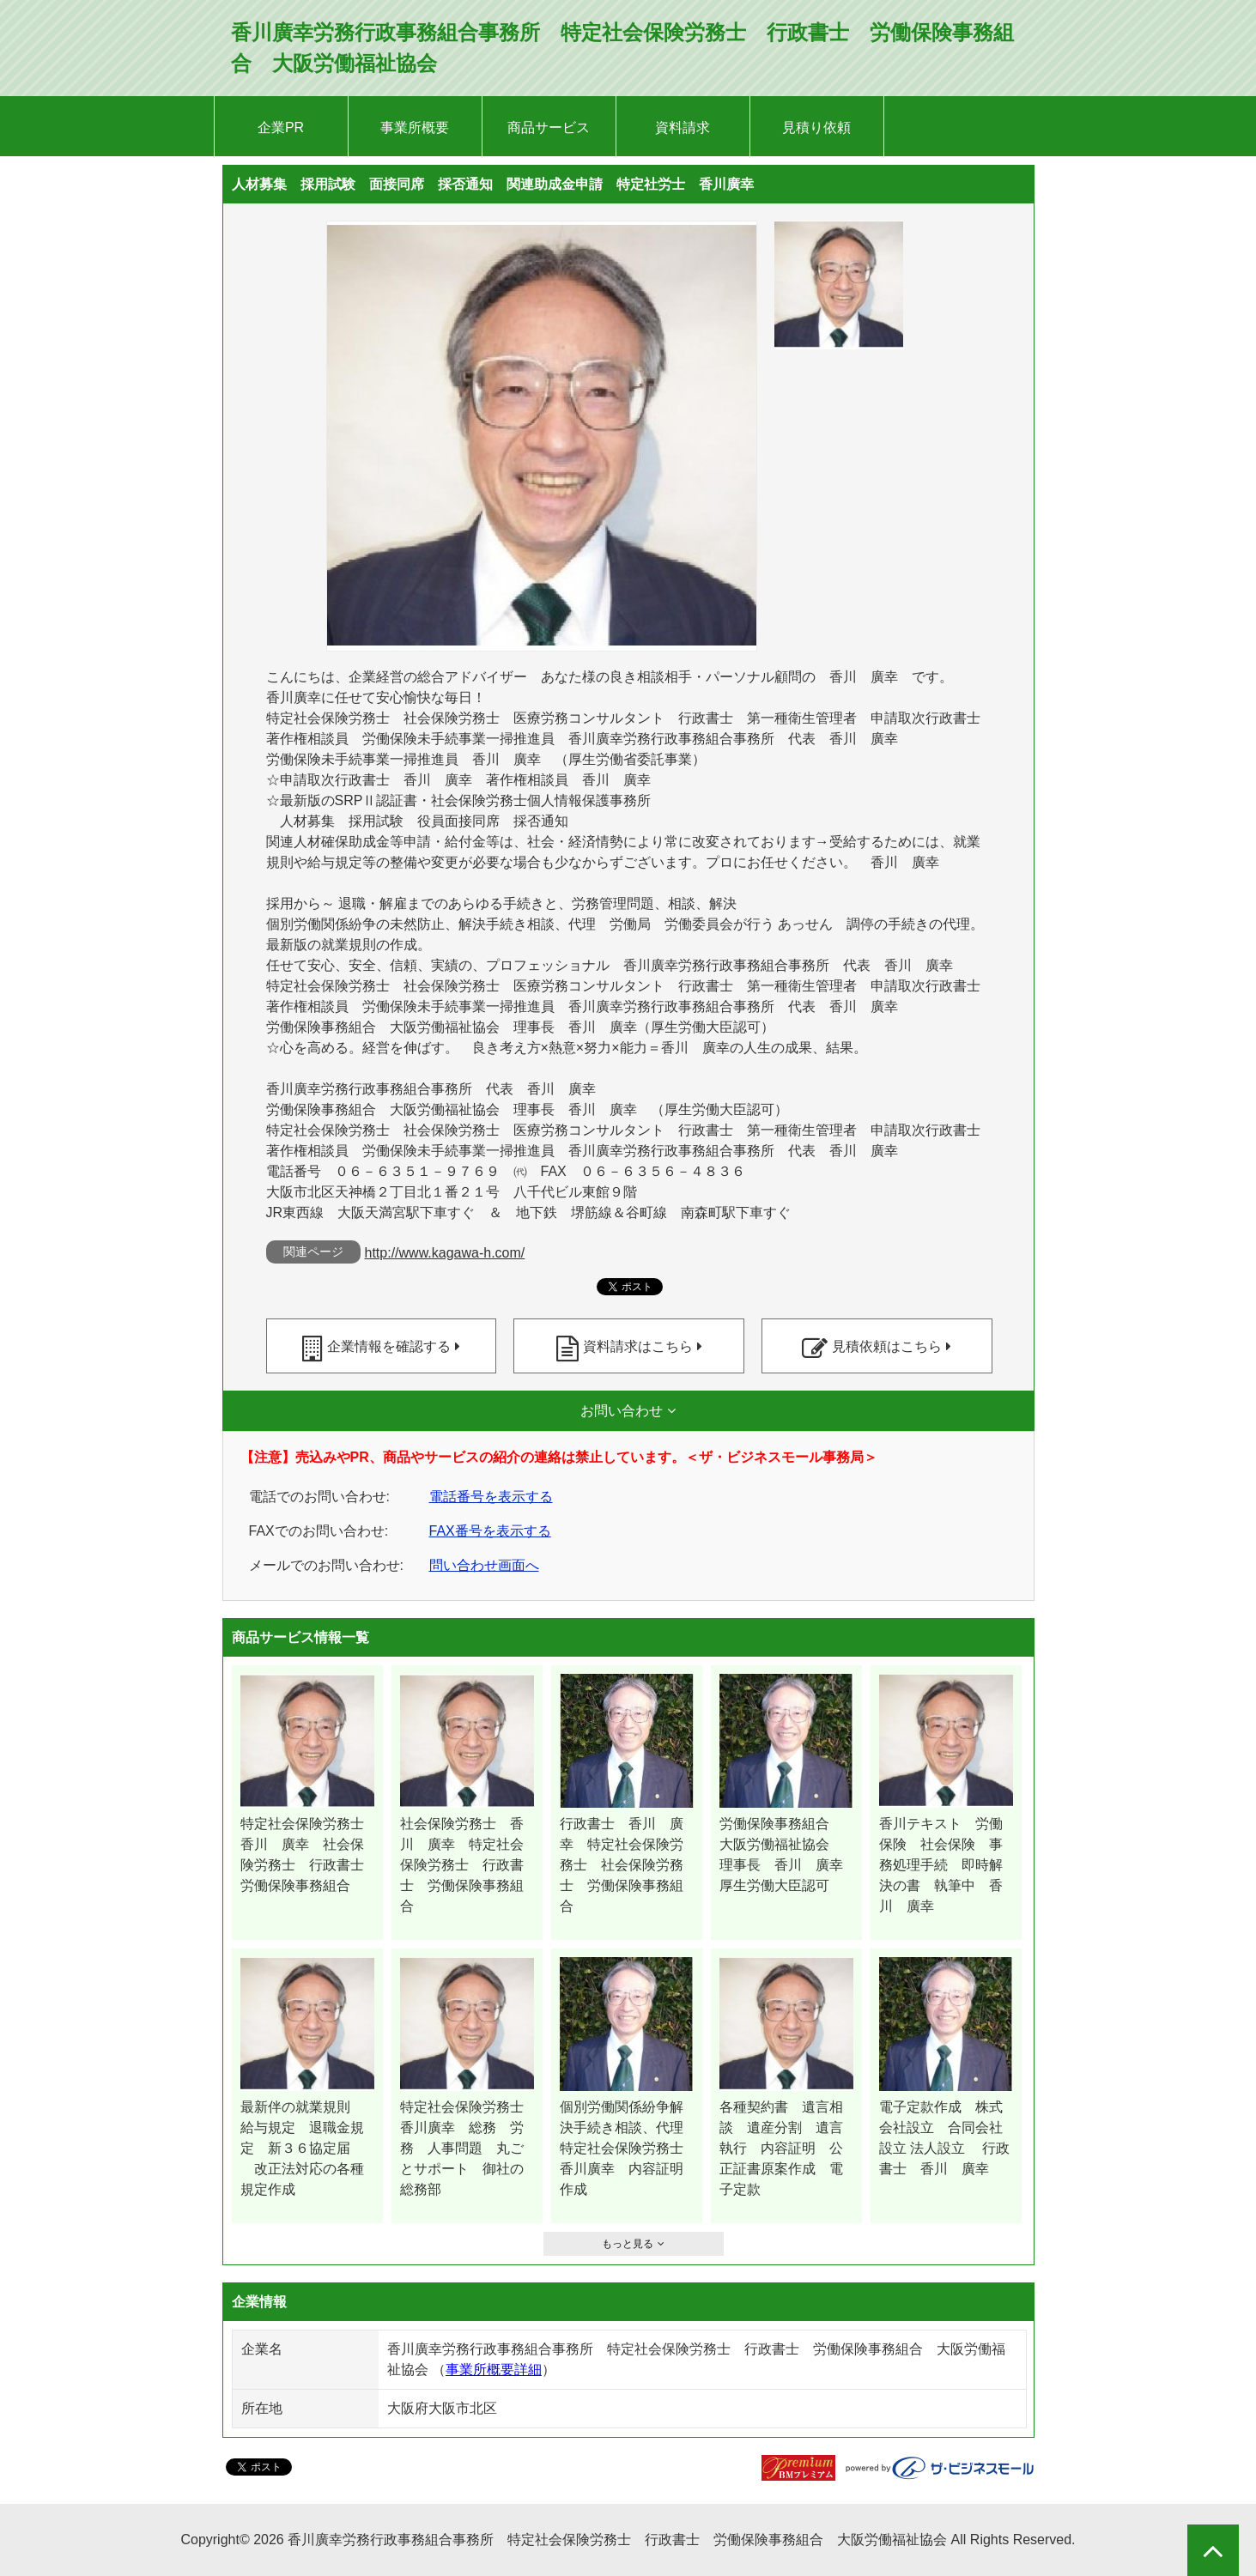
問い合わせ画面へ (484, 1565)
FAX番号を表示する (490, 1531)
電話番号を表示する (491, 1496)
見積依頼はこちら (887, 1346)
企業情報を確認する (389, 1346)
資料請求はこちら (638, 1346)
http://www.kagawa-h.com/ (445, 1253)
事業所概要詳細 (494, 2369)
